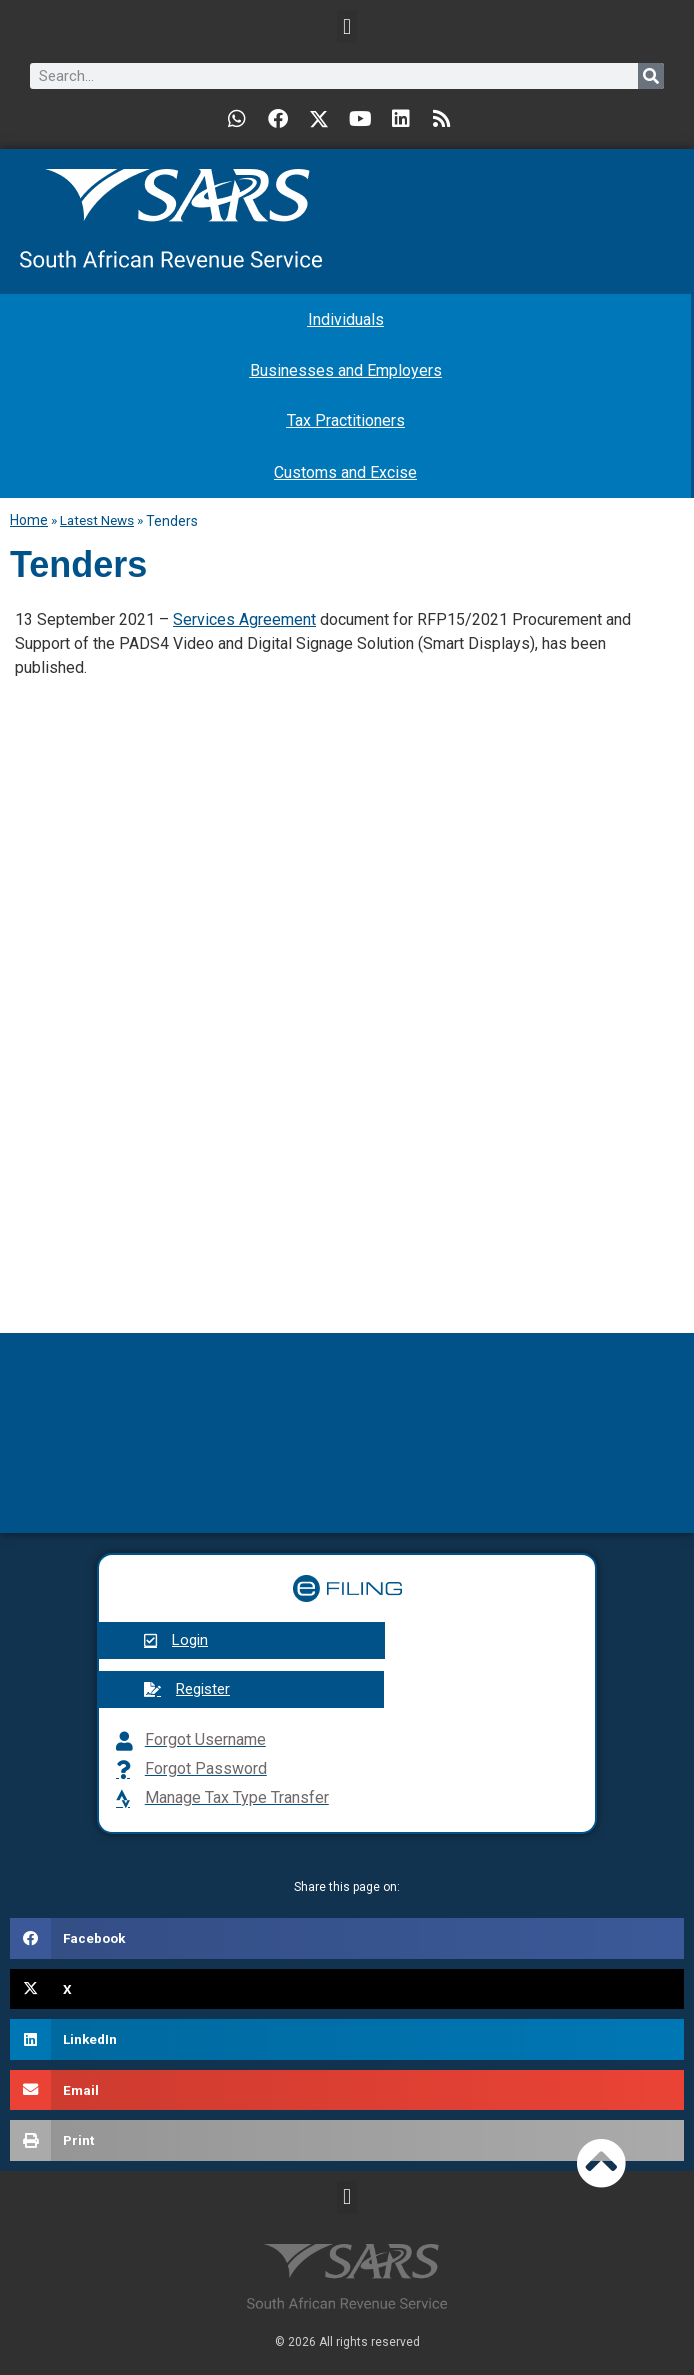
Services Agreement (244, 619)
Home (29, 520)
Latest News (97, 520)
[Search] (651, 76)
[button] (346, 26)
